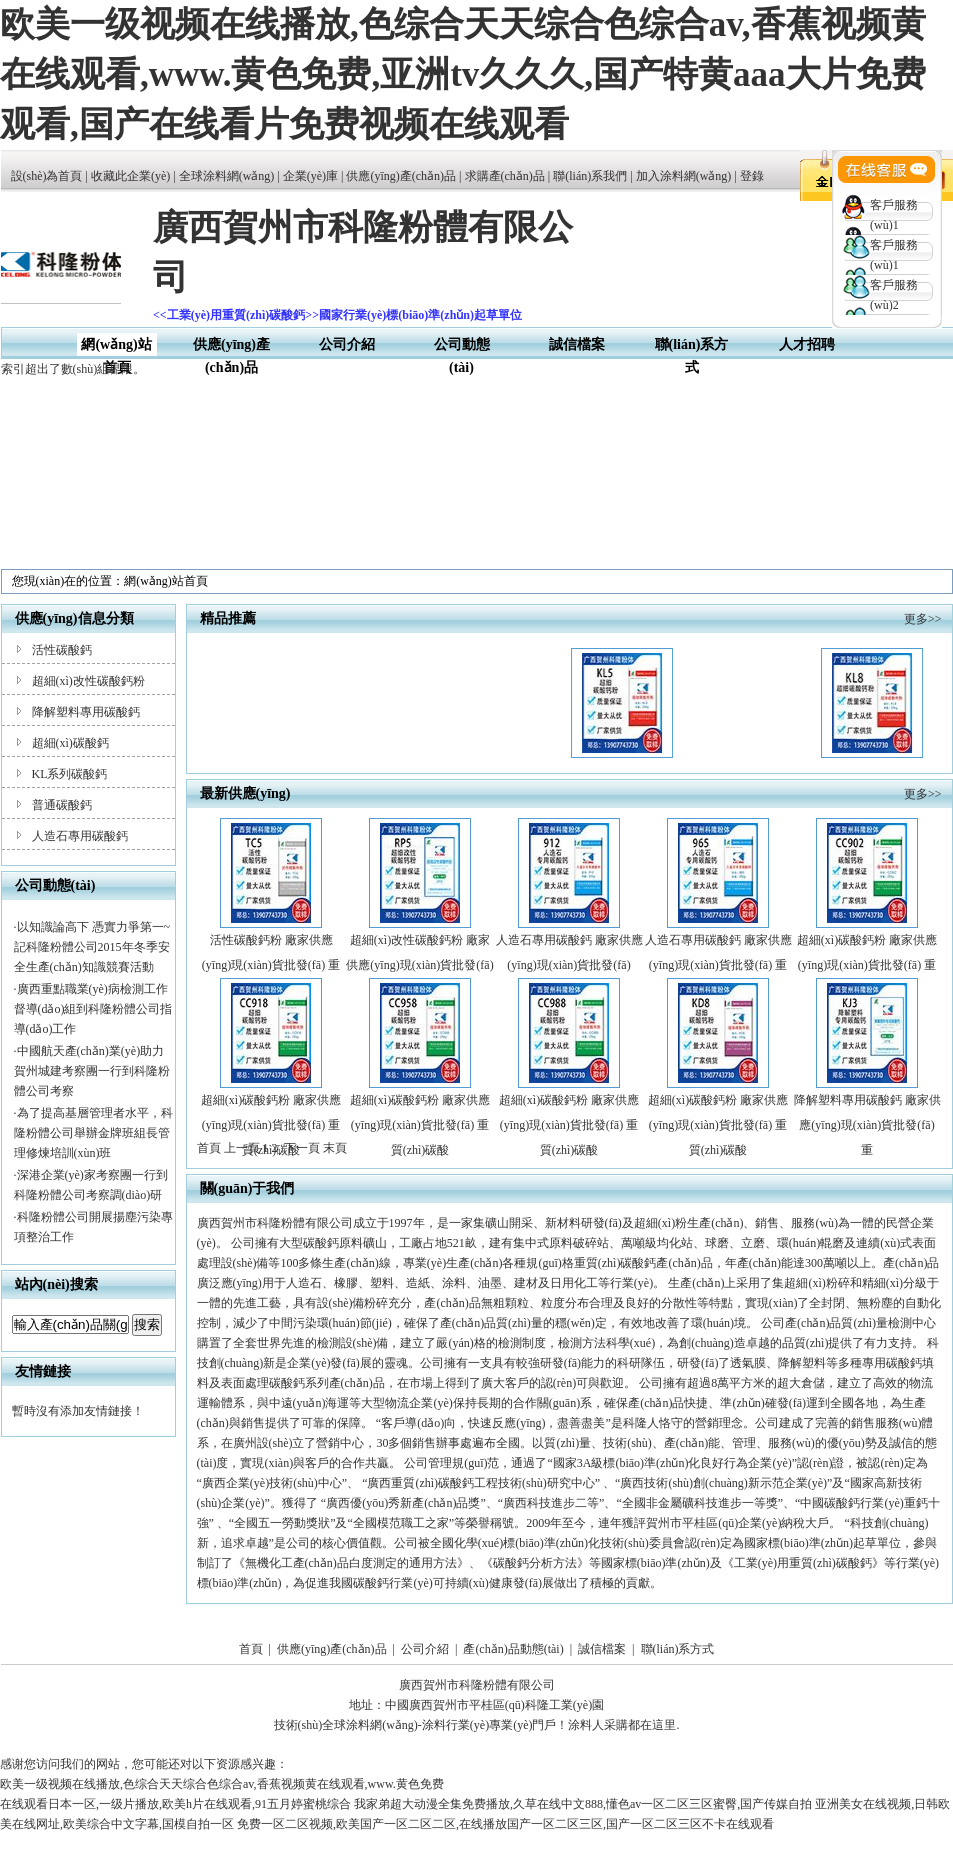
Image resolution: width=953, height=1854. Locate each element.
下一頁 (302, 1148)
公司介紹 (347, 344)
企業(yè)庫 (310, 176)
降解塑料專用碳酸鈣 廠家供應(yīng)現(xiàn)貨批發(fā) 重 (867, 1125)
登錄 (752, 176)
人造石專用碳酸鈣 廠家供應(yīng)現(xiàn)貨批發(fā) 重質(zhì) (718, 965)
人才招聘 (807, 344)
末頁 (335, 1148)
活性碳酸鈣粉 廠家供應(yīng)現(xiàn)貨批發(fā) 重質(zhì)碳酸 (271, 965)
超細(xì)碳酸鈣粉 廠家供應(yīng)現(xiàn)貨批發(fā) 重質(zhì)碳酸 (867, 965)
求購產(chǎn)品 (505, 176)
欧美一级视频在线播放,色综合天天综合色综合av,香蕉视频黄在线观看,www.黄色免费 (222, 1784)
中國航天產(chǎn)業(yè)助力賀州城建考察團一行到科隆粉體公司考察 (92, 1071)
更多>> (923, 619)
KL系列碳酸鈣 (70, 774)
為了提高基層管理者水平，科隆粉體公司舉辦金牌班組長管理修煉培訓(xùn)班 (93, 1133)
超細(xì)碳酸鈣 (70, 743)
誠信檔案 (577, 344)
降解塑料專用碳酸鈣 (86, 712)
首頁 (251, 1649)
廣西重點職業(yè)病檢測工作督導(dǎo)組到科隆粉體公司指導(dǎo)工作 (93, 1009)
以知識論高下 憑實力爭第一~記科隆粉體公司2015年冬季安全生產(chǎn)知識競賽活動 (92, 947)
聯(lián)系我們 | (594, 176)
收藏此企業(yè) (130, 176)
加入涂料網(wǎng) (684, 176)
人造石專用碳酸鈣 (80, 836)
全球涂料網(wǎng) (227, 176)
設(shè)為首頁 (47, 176)
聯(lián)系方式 (678, 1649)
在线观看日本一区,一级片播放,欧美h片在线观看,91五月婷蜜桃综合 (175, 1804)
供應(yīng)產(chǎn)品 (401, 176)
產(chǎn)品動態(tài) (513, 1649)
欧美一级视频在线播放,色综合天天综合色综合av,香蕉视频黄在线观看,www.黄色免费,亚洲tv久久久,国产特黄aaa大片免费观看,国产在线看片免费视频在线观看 (463, 74)
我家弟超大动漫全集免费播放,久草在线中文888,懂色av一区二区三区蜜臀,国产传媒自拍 (583, 1804)
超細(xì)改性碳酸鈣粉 (88, 681)
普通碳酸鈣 (62, 805)
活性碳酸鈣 (62, 650)
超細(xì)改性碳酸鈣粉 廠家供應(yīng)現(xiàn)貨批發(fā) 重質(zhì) (419, 965)
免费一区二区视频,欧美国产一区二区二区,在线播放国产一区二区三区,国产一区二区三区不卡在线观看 (505, 1824)
